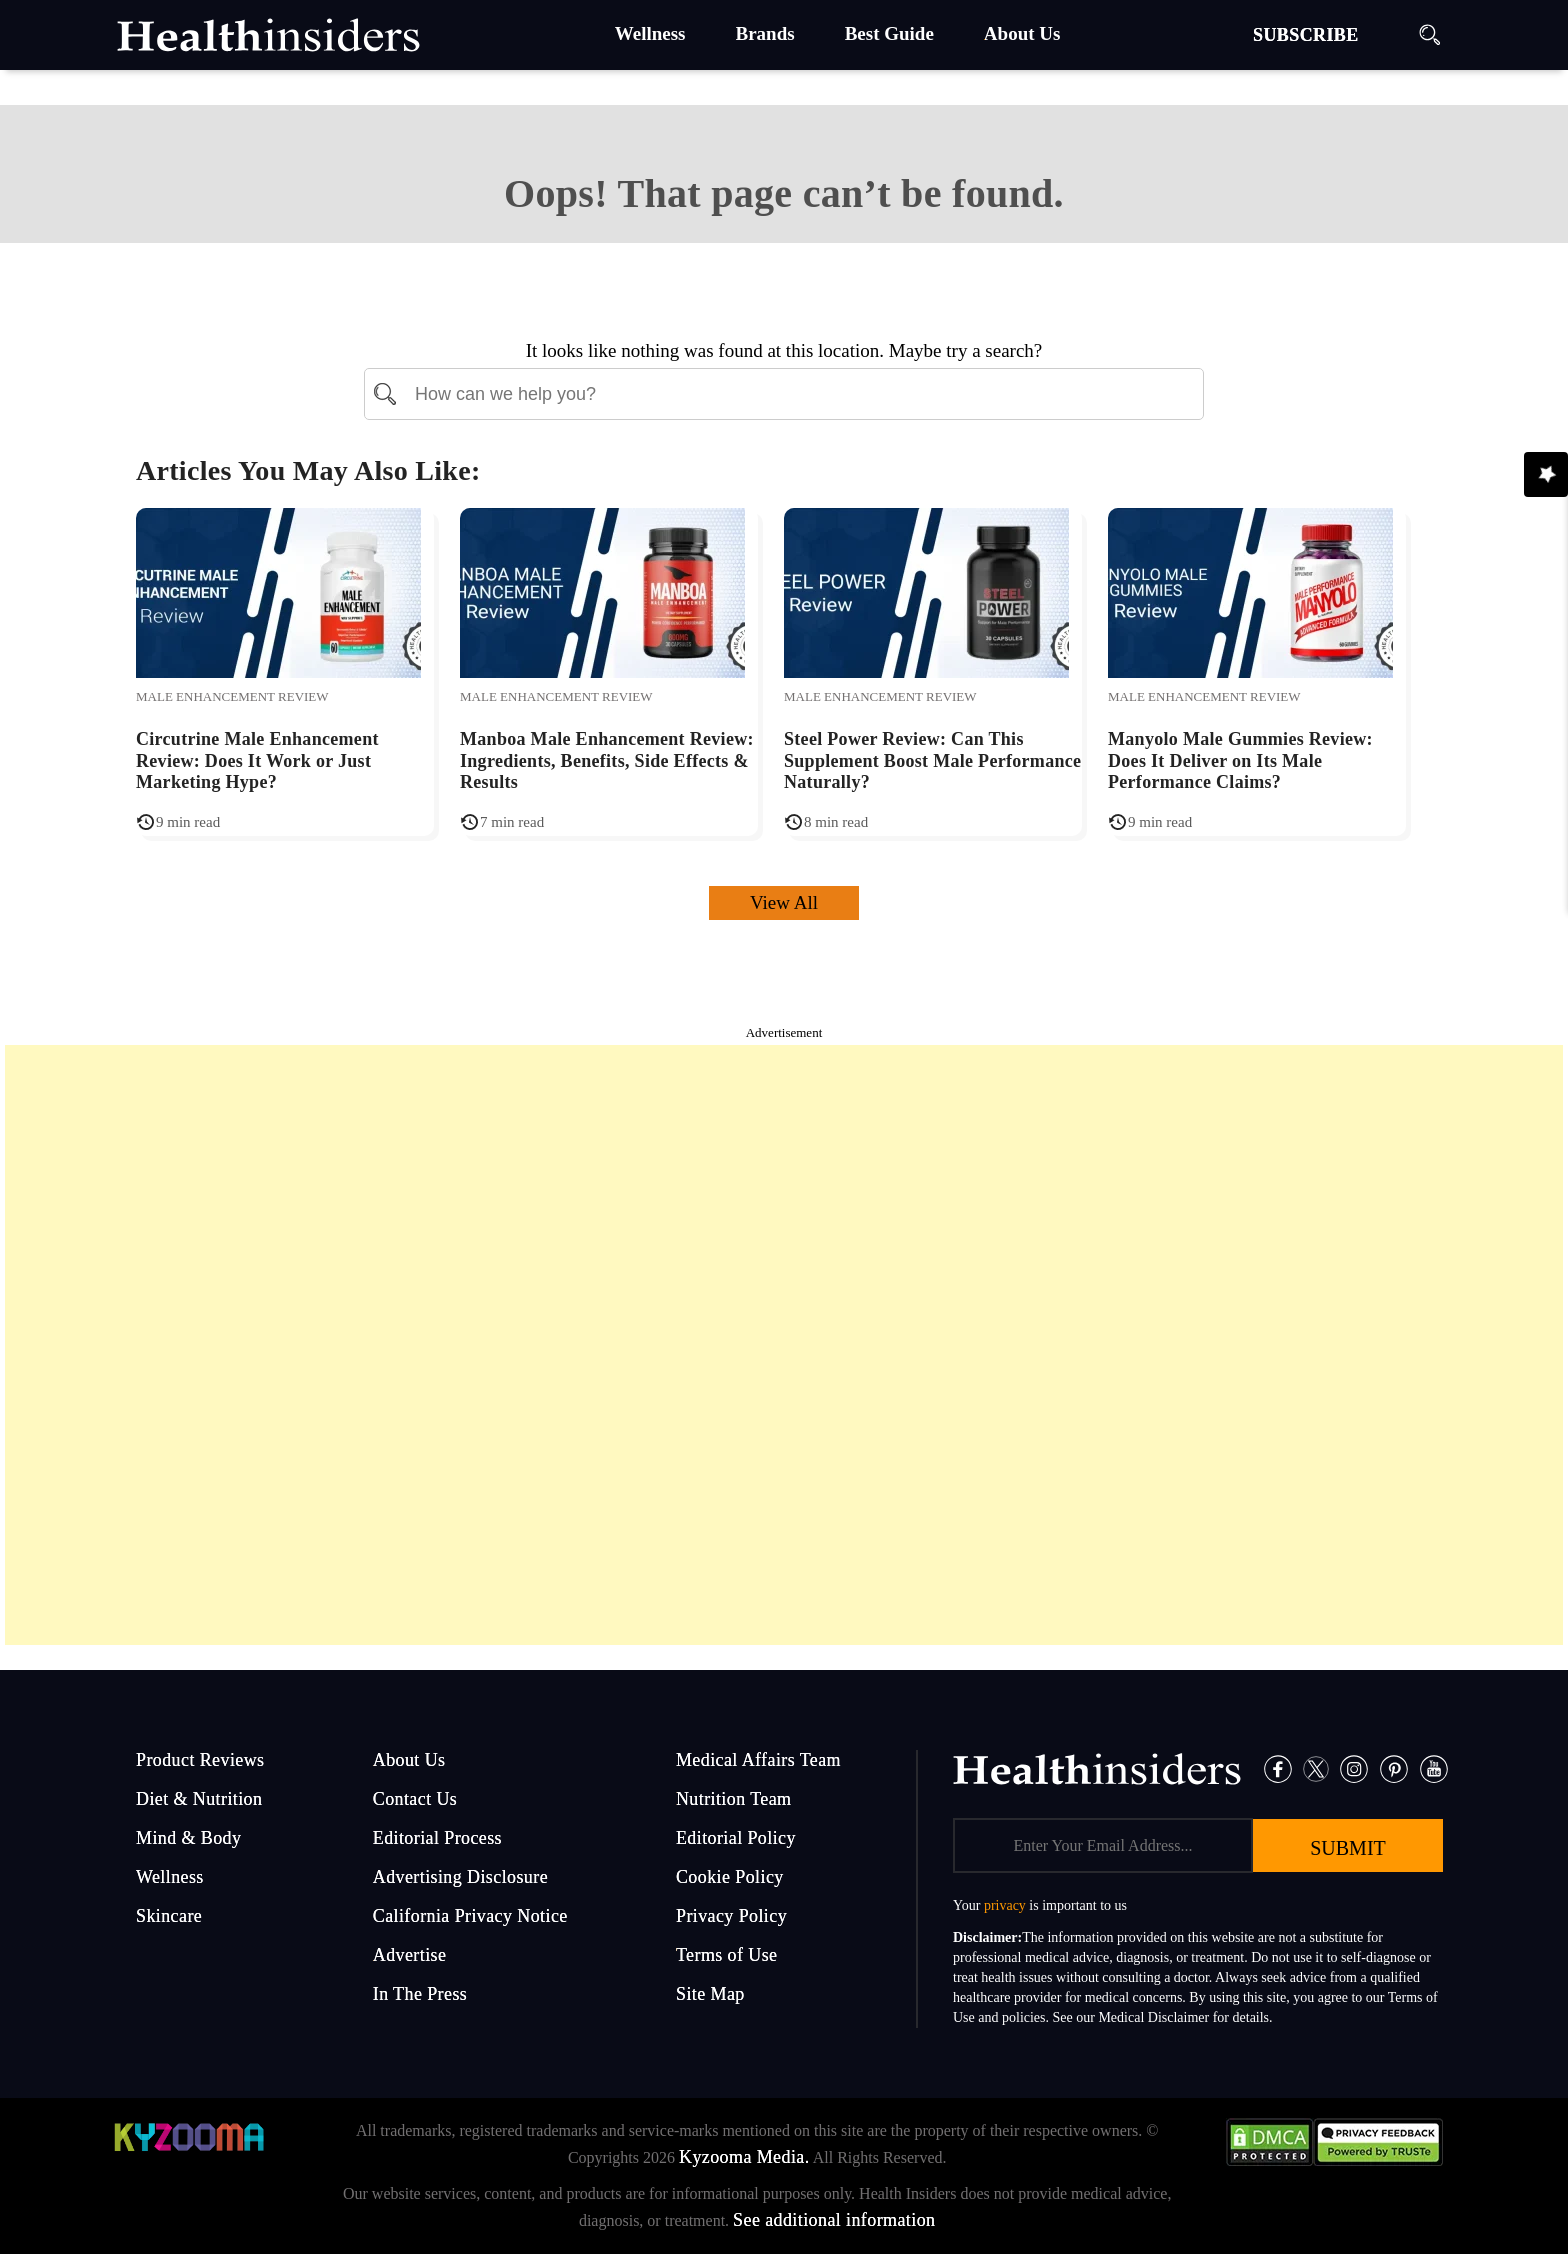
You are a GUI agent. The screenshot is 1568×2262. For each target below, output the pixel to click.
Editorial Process (437, 1838)
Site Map (710, 1994)
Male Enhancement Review (232, 696)
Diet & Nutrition (199, 1799)
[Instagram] (1354, 1767)
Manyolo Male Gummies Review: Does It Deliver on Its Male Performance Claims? (1240, 760)
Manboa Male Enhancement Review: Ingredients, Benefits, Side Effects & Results (607, 760)
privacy (1005, 1905)
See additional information (834, 2220)
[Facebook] (1278, 1767)
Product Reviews (200, 1760)
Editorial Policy (736, 1838)
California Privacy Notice (470, 1916)
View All (784, 902)
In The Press (420, 1994)
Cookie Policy (730, 1877)
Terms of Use (727, 1955)
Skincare (169, 1916)
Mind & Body (188, 1838)
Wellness (170, 1877)
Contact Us (415, 1799)
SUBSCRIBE (1306, 35)
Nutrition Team (734, 1799)
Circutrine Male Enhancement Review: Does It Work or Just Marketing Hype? (257, 760)
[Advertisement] (784, 1345)
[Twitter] (1316, 1767)
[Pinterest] (1394, 1767)
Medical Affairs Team (758, 1760)
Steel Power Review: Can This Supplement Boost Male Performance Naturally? (932, 760)
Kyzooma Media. (744, 2157)
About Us (409, 1760)
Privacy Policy (731, 1916)
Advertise (410, 1955)
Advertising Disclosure (460, 1877)
